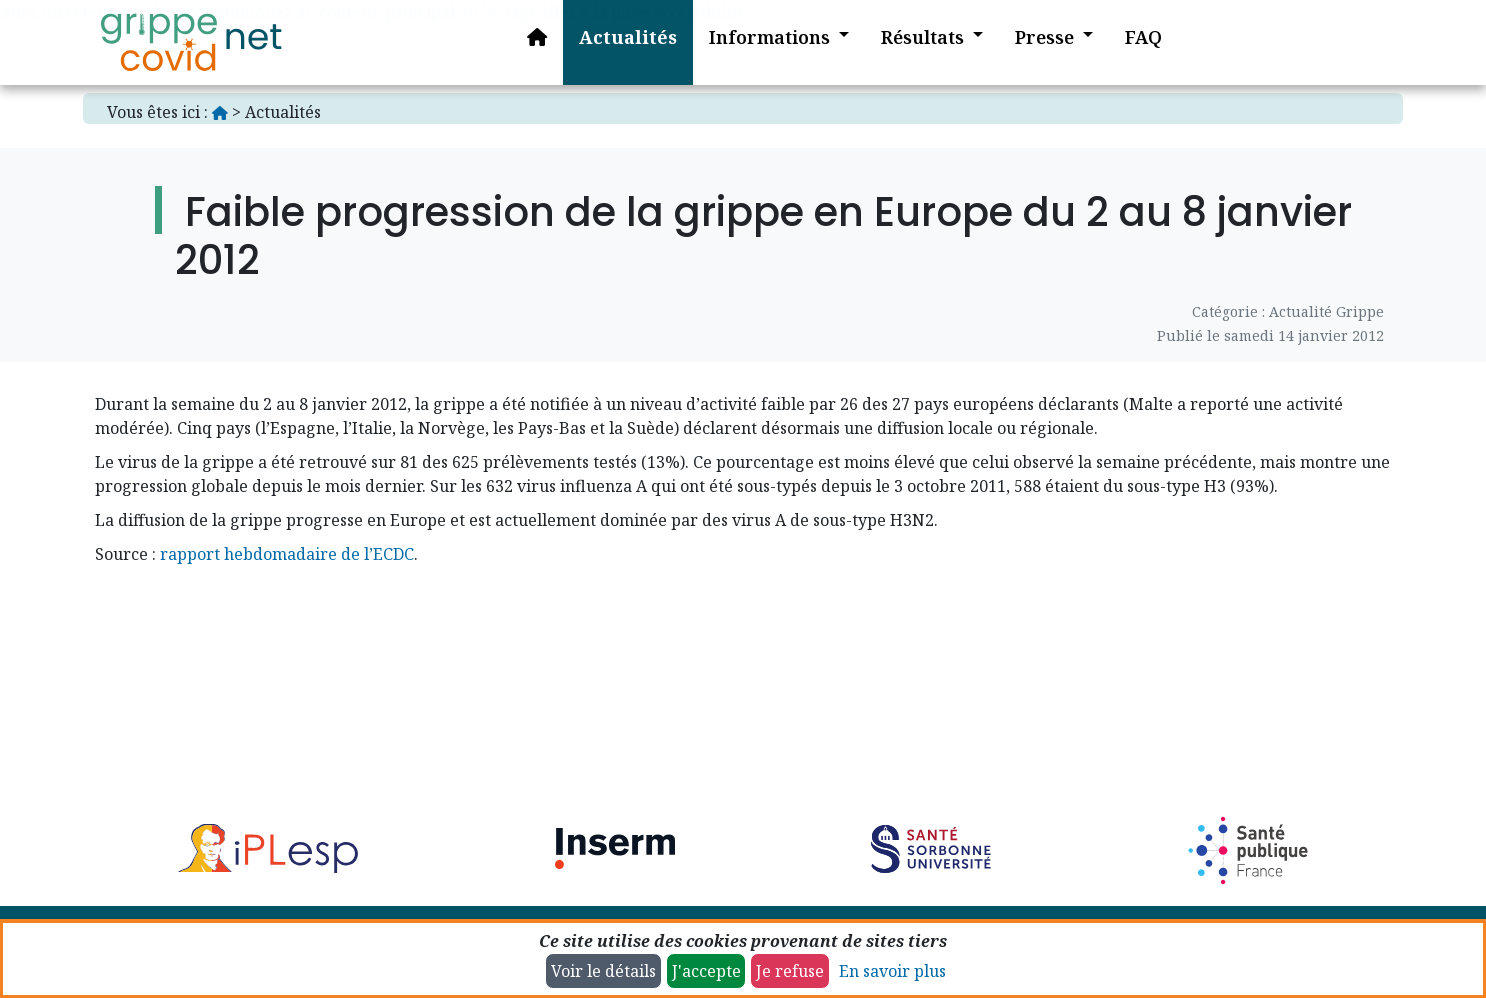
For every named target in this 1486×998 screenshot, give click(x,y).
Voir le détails (603, 971)
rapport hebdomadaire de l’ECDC (287, 554)
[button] (764, 42)
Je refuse (790, 971)
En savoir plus (892, 971)
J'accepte (706, 971)
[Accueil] (191, 42)
